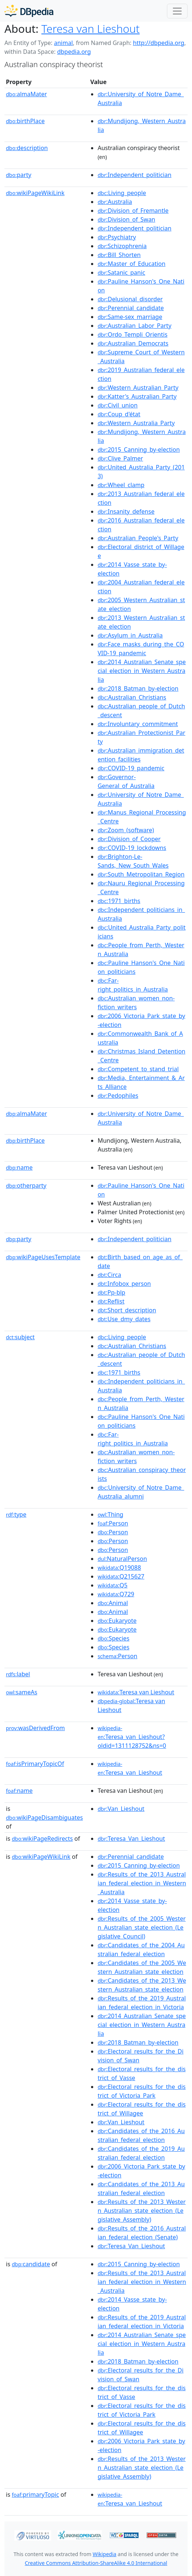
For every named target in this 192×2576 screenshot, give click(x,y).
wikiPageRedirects (42, 1838)
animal (63, 43)
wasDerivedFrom (35, 1728)
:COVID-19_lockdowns (132, 848)
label (18, 1674)
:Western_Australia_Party (136, 423)
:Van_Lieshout (121, 1809)
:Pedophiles (118, 1095)
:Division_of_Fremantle (133, 210)
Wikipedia (104, 2554)
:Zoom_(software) (126, 830)
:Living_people (122, 193)
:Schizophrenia (122, 246)
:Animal (113, 1603)
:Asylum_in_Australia (130, 635)
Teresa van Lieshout (90, 28)
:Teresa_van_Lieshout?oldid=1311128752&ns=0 (132, 1737)
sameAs (21, 1692)
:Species (113, 1638)
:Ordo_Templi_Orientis (132, 334)
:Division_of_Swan (126, 219)
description (27, 148)
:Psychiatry (117, 237)
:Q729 (116, 1594)
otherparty (26, 1185)
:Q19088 (119, 1567)
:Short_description (127, 1310)
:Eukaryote (117, 1621)
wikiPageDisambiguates (44, 1817)
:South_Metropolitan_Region (141, 874)
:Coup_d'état (119, 414)
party (18, 175)
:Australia (115, 202)
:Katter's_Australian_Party (137, 396)
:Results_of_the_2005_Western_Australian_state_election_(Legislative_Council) (142, 1927)
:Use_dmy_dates (124, 1319)
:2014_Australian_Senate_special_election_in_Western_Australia (142, 671)
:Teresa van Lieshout (136, 1692)
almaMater (26, 94)
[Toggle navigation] (177, 11)
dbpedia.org (74, 52)
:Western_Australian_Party (138, 387)
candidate (31, 2264)
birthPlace (25, 121)
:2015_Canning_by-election (139, 449)
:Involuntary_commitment (138, 724)
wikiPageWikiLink (35, 193)
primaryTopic (35, 2494)
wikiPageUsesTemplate (43, 1257)
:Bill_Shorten (119, 255)
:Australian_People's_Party (138, 538)
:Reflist (111, 1301)
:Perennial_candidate (131, 308)
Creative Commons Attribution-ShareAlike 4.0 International (96, 2562)
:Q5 (113, 1585)
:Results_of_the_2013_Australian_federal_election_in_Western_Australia (142, 1883)
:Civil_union (118, 405)
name (19, 1167)
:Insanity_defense (126, 511)
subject (20, 1337)
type (16, 1514)
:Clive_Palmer (120, 458)
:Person (113, 1523)
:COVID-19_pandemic (131, 768)
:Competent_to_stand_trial (138, 1069)
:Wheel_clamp (121, 485)
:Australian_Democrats (133, 343)
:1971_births (119, 901)
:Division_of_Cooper (129, 839)
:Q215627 (121, 1576)
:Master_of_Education (131, 264)
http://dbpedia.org (158, 43)
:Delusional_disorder (130, 299)
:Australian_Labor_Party (134, 326)
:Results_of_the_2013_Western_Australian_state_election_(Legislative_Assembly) (142, 2210)
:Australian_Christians (132, 697)
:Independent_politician (134, 175)
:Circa (109, 1275)
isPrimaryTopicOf (35, 1764)
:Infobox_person (124, 1284)
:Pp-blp (111, 1292)
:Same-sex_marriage (130, 317)
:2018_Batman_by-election (138, 688)
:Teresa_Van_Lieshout (131, 1838)
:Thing (110, 1514)
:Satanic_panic (121, 272)
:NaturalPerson (122, 1559)
